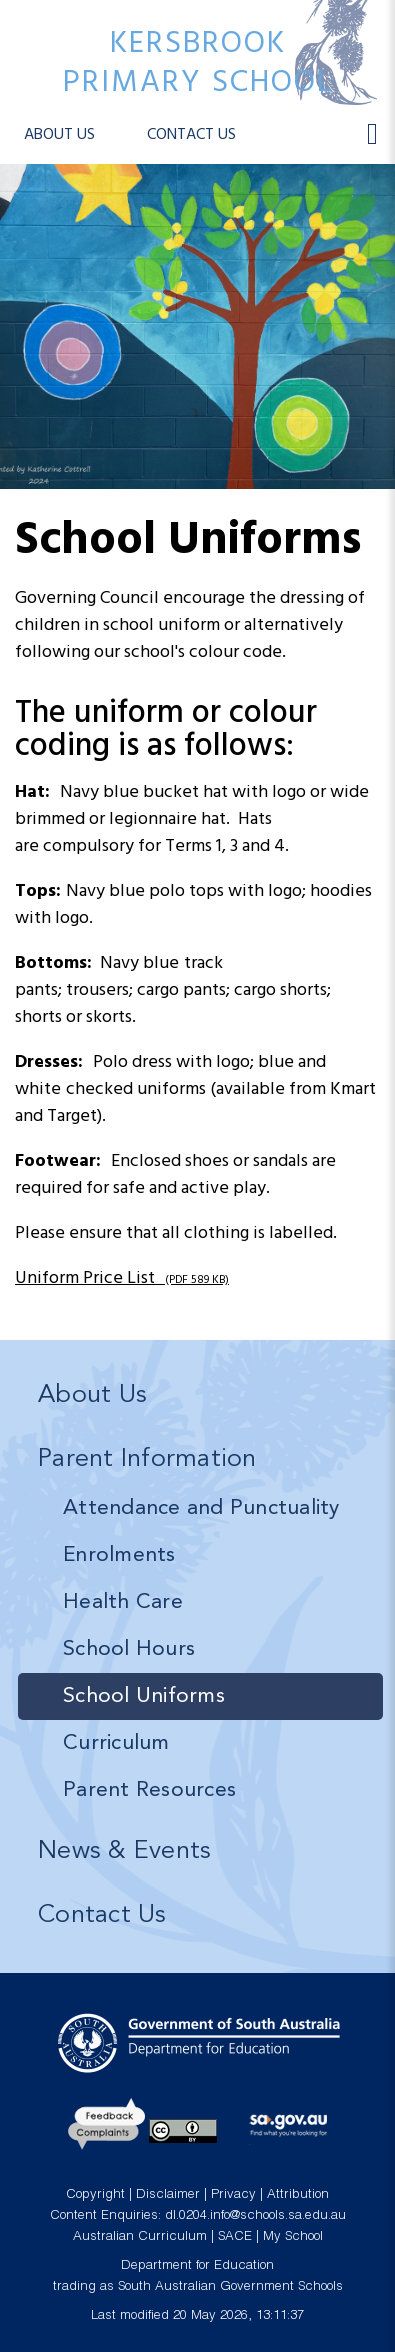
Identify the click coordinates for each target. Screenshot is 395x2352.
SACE (235, 2237)
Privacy (233, 2195)
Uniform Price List (122, 1278)
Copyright (95, 2195)
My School (293, 2237)
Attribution (298, 2195)
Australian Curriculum (140, 2237)
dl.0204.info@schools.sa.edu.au (255, 2216)
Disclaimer (168, 2195)
